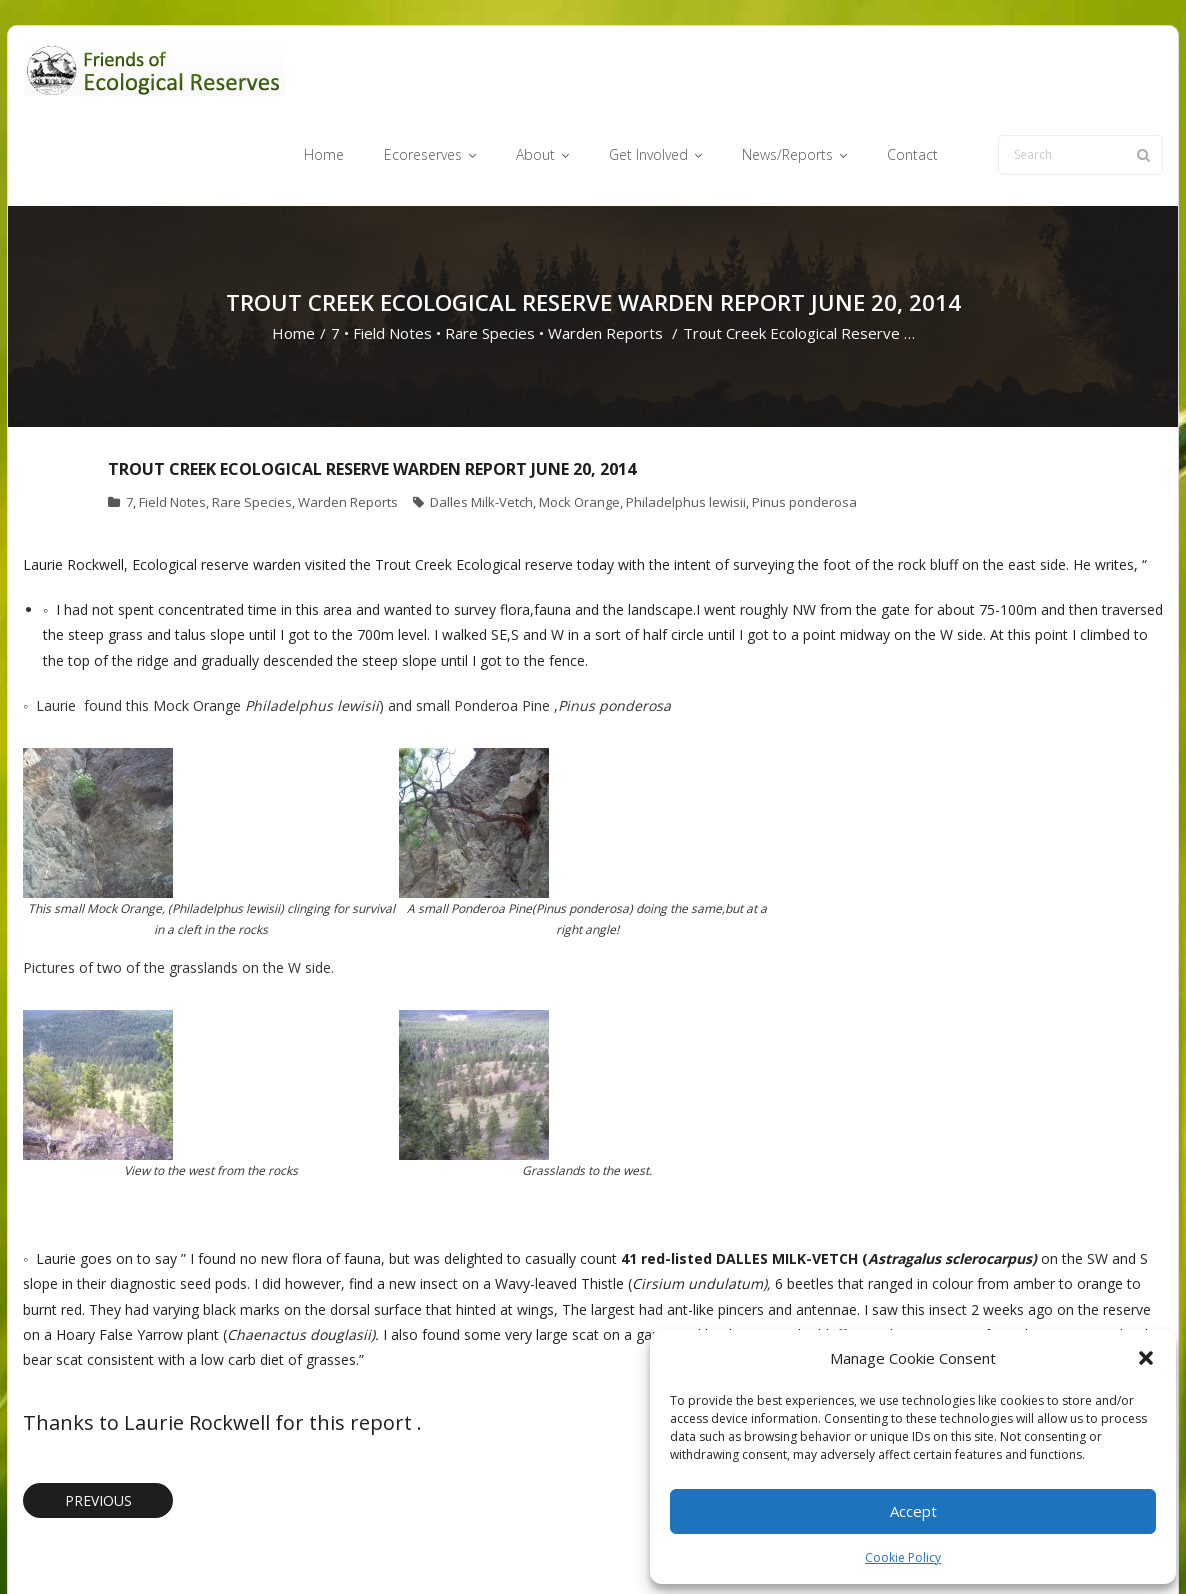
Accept (913, 1511)
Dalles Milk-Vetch (481, 425)
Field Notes (392, 256)
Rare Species (490, 256)
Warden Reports (605, 256)
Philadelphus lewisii (686, 425)
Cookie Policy (903, 1557)
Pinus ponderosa (804, 425)
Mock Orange (579, 425)
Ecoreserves (552, 1547)
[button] (1146, 1358)
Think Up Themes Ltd (141, 1547)
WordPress (309, 1547)
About (627, 1547)
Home (293, 256)
